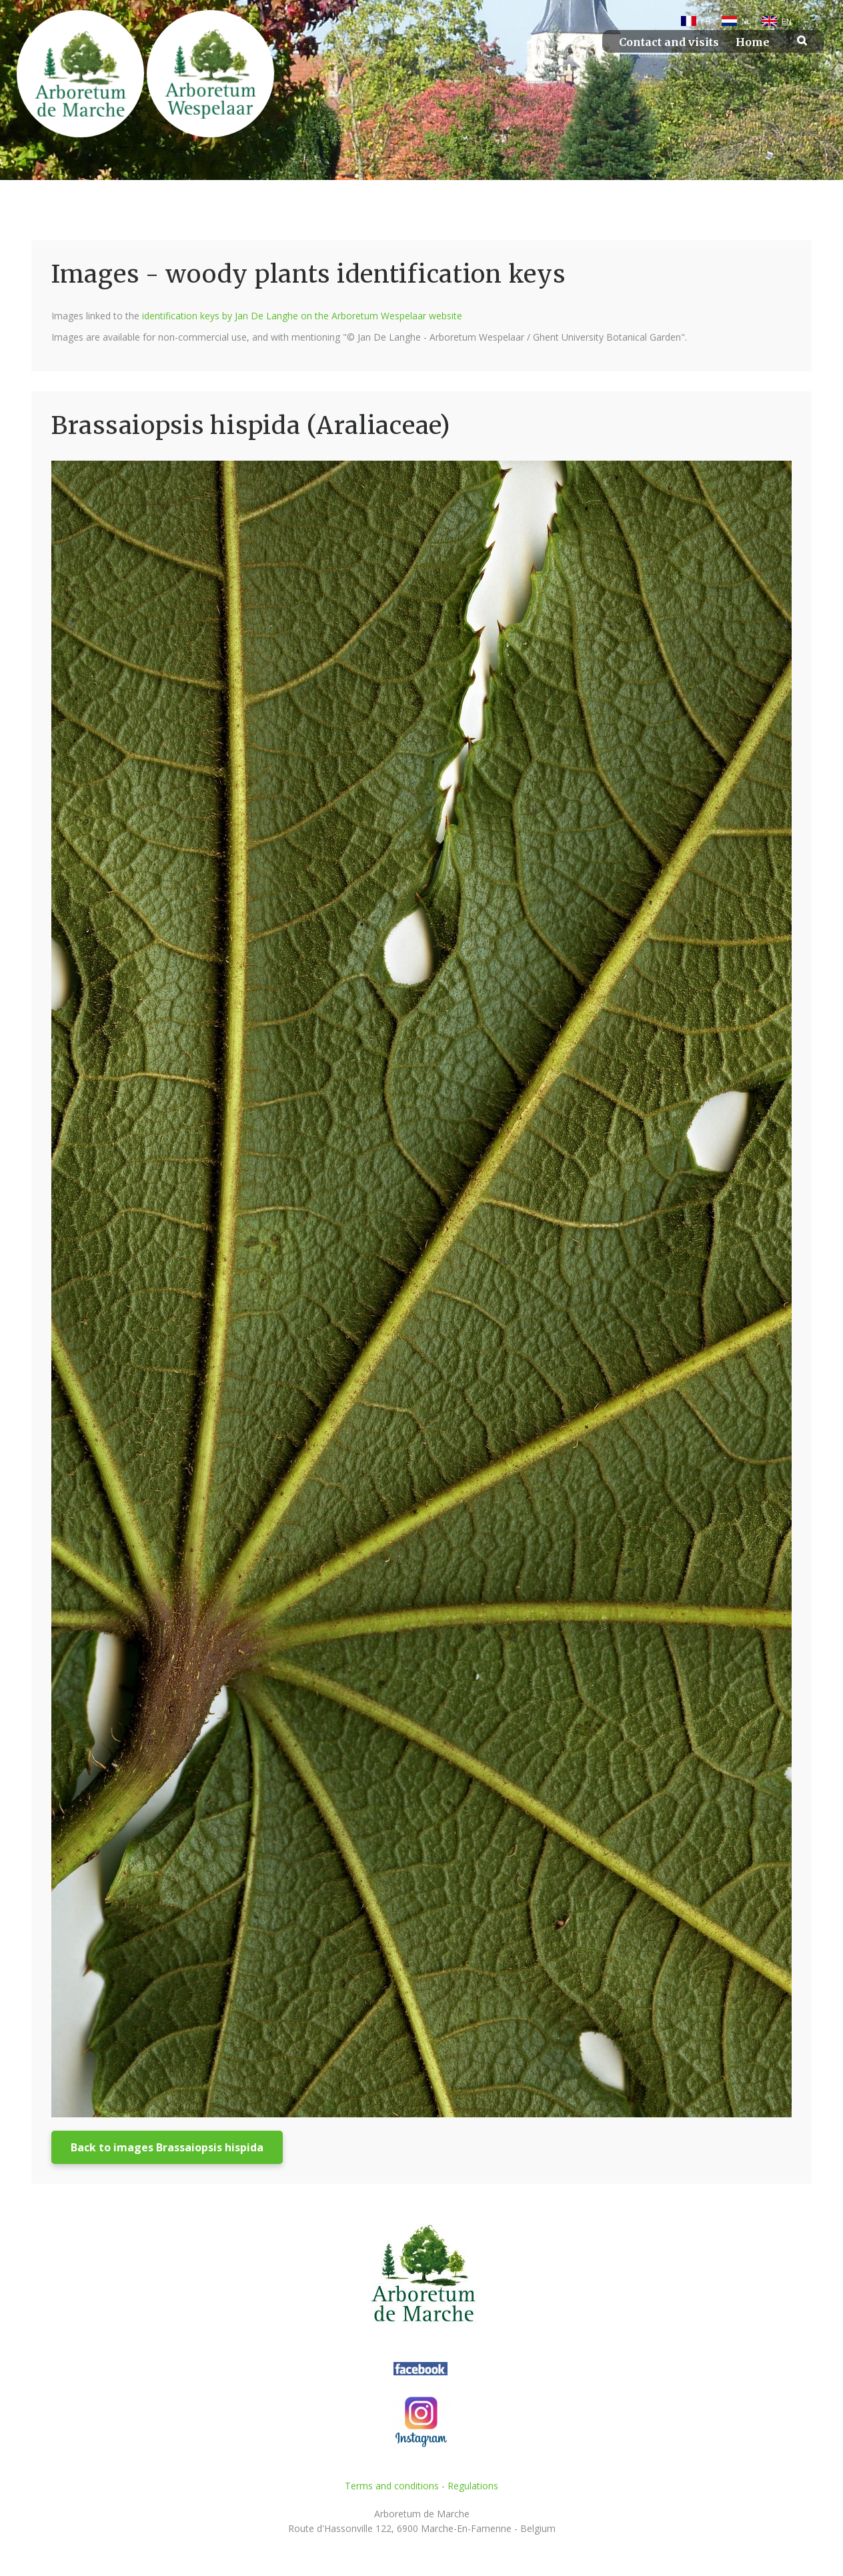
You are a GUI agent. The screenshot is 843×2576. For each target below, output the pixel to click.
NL (746, 21)
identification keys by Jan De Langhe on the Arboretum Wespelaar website (302, 315)
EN (787, 21)
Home (753, 42)
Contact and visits (669, 42)
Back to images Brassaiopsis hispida (167, 2147)
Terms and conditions (392, 2485)
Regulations (473, 2485)
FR (706, 21)
